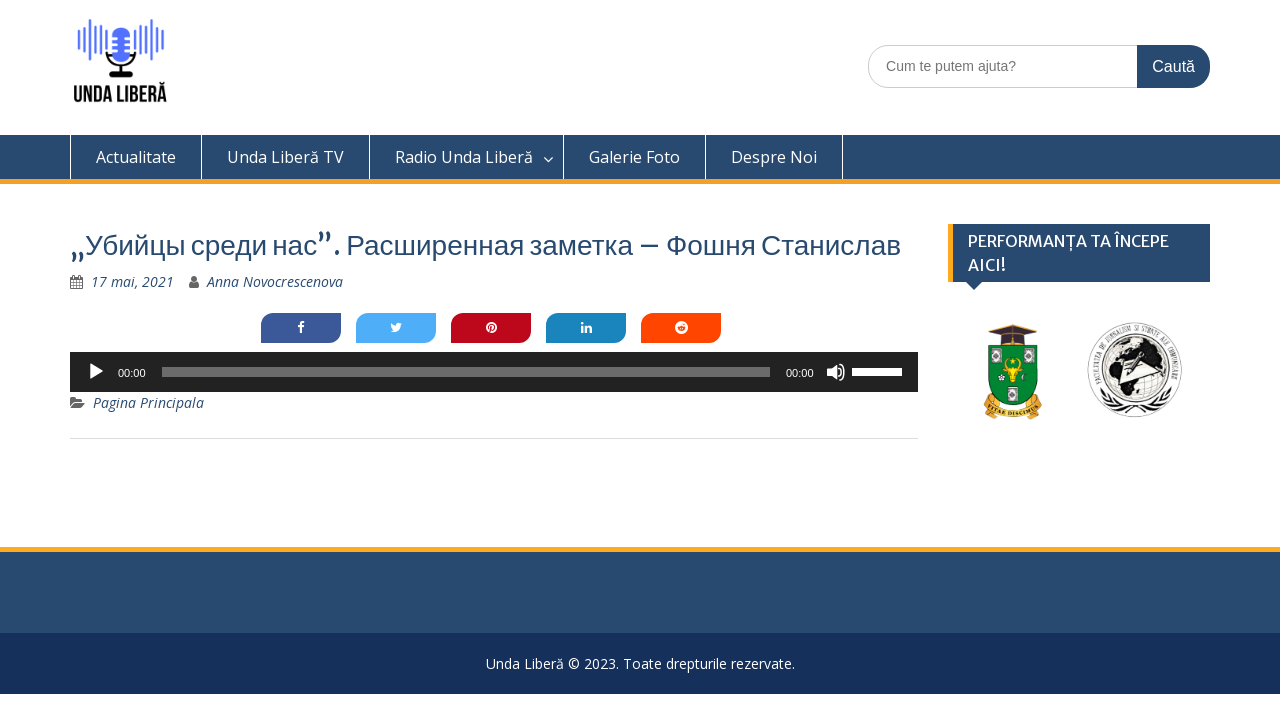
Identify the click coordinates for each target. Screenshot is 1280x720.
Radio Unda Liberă (464, 157)
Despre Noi (774, 157)
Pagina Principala (148, 402)
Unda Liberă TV (285, 157)
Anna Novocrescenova (275, 281)
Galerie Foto (634, 157)
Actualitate (136, 157)
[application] (494, 372)
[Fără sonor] (836, 372)
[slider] (466, 372)
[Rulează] (96, 372)
